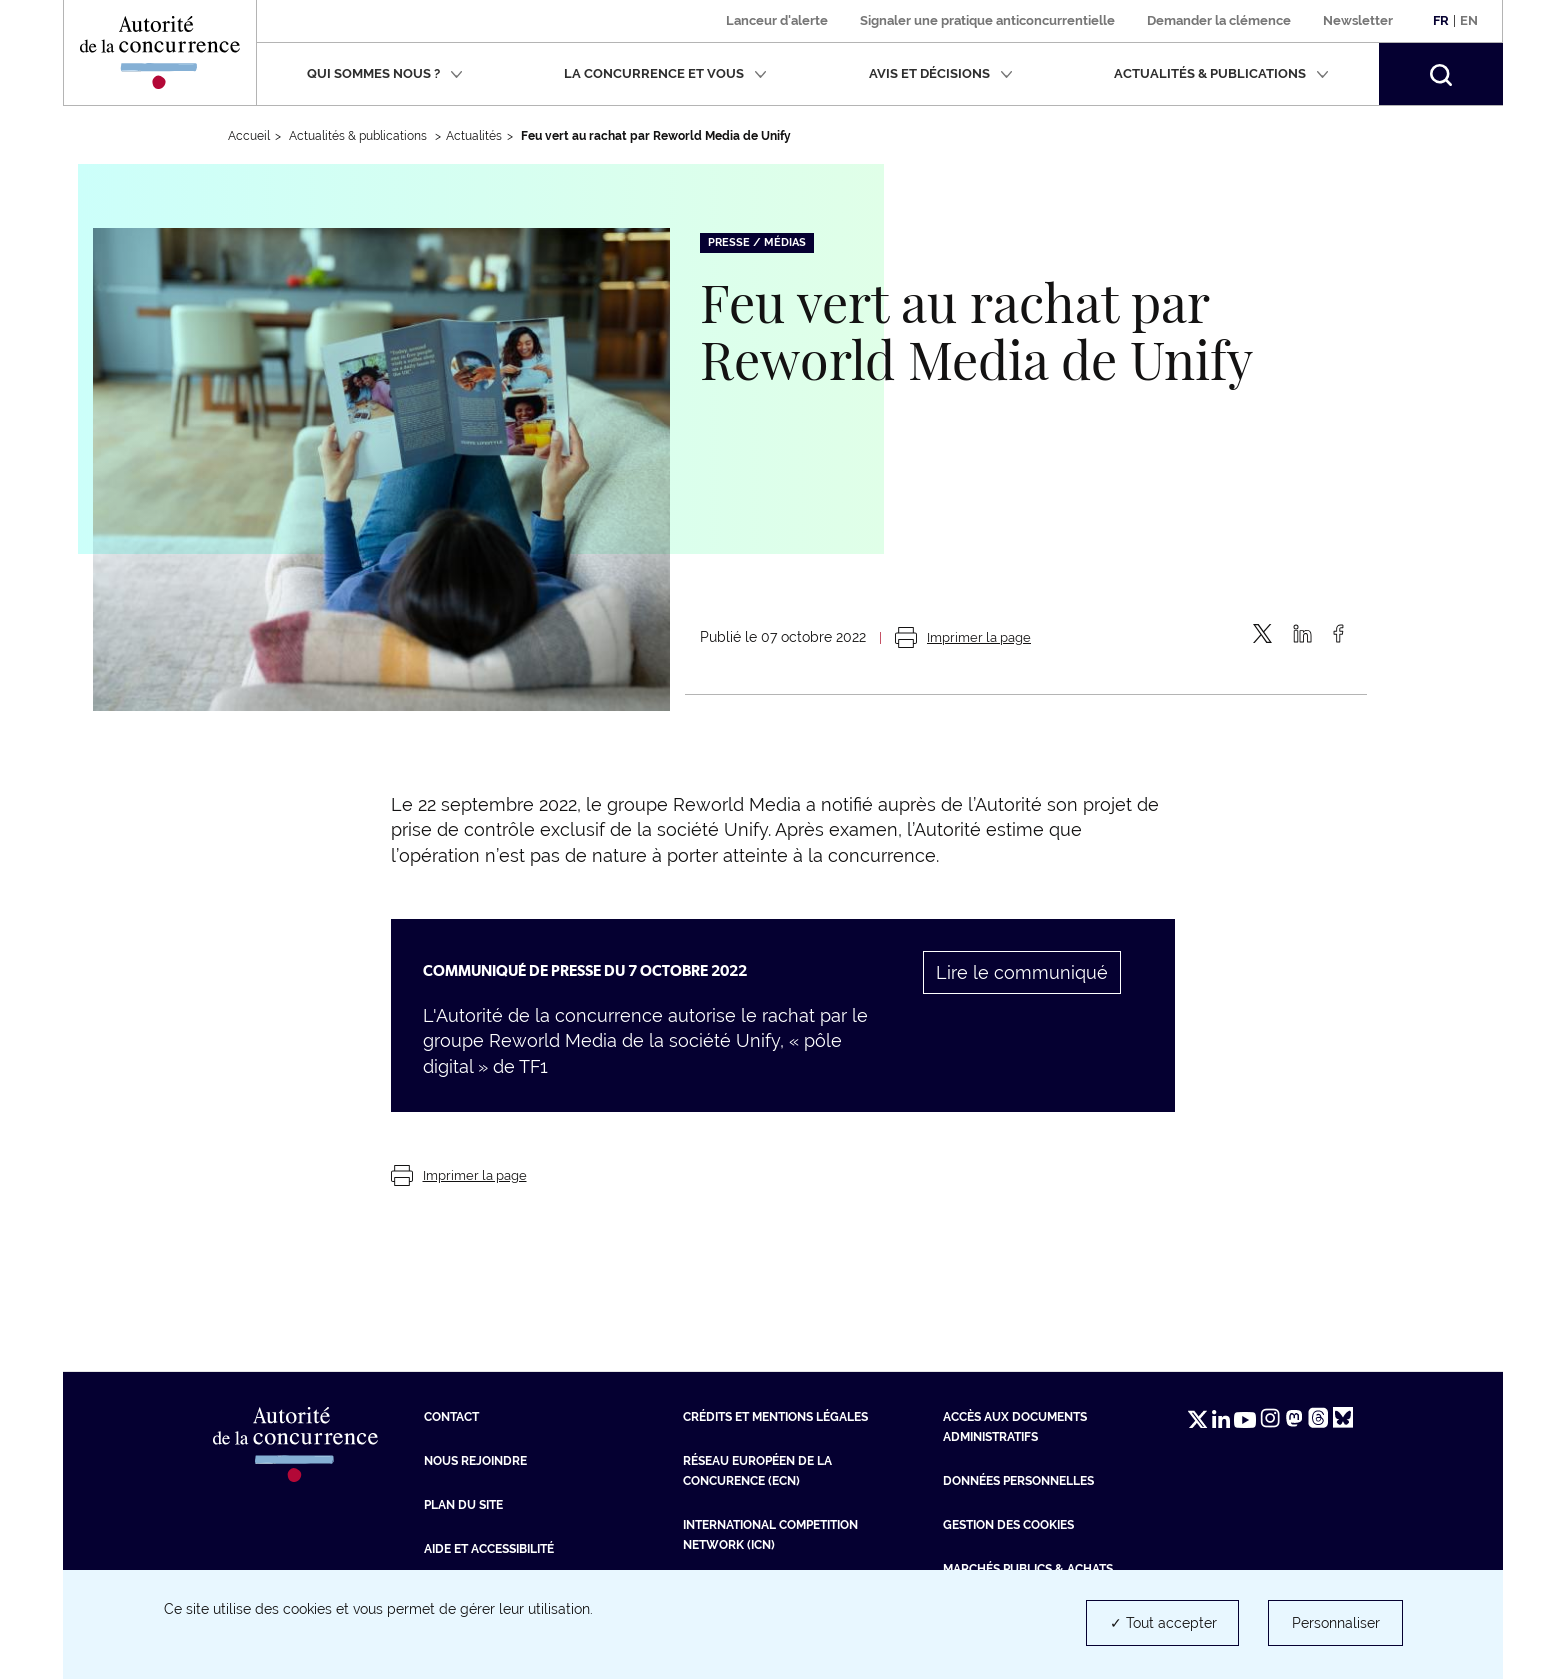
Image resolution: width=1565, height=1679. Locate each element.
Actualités (474, 136)
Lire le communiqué (1022, 972)
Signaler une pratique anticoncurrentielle (987, 20)
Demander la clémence (1219, 20)
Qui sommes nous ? (385, 73)
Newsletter (1358, 20)
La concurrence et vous (665, 73)
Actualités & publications (1221, 73)
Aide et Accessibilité (489, 1549)
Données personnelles (1018, 1481)
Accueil (249, 136)
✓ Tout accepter (1163, 1623)
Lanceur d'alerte (777, 20)
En (1469, 20)
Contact (451, 1417)
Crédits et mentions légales (775, 1417)
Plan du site (463, 1505)
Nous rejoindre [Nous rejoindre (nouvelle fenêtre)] (475, 1461)
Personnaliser (1336, 1623)
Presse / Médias (757, 242)
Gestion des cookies (1008, 1525)
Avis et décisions (941, 73)
